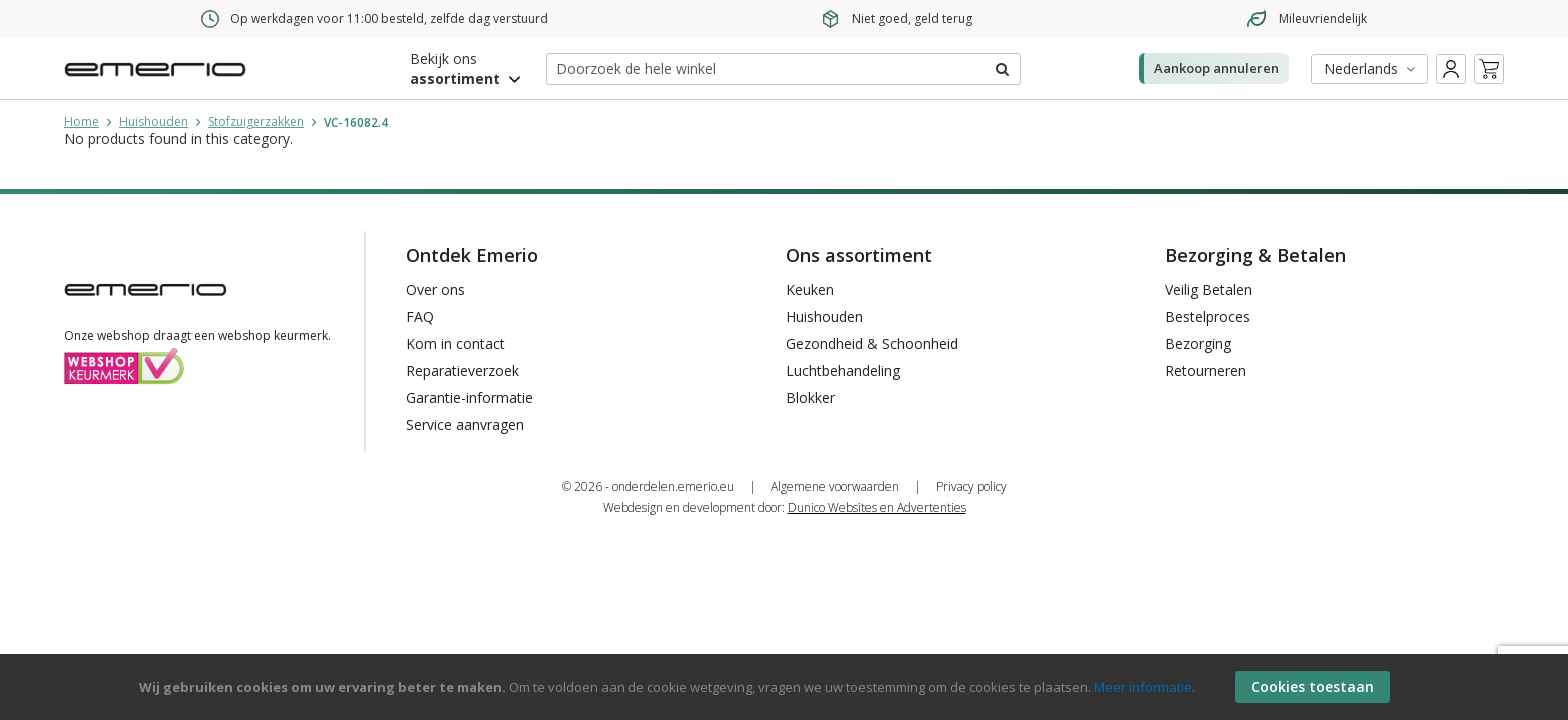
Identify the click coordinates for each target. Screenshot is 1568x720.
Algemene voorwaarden (835, 486)
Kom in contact (455, 343)
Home (81, 121)
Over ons (435, 289)
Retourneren (1205, 370)
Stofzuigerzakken (256, 121)
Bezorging (1198, 343)
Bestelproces (1207, 316)
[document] (787, 687)
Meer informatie (1143, 687)
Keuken (810, 289)
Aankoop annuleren (1216, 68)
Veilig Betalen (1208, 289)
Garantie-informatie (469, 397)
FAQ (420, 316)
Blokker (810, 397)
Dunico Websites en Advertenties (877, 507)
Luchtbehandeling (843, 370)
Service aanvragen (465, 424)
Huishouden (153, 121)
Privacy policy (971, 486)
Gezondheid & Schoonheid (872, 343)
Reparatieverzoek (462, 370)
